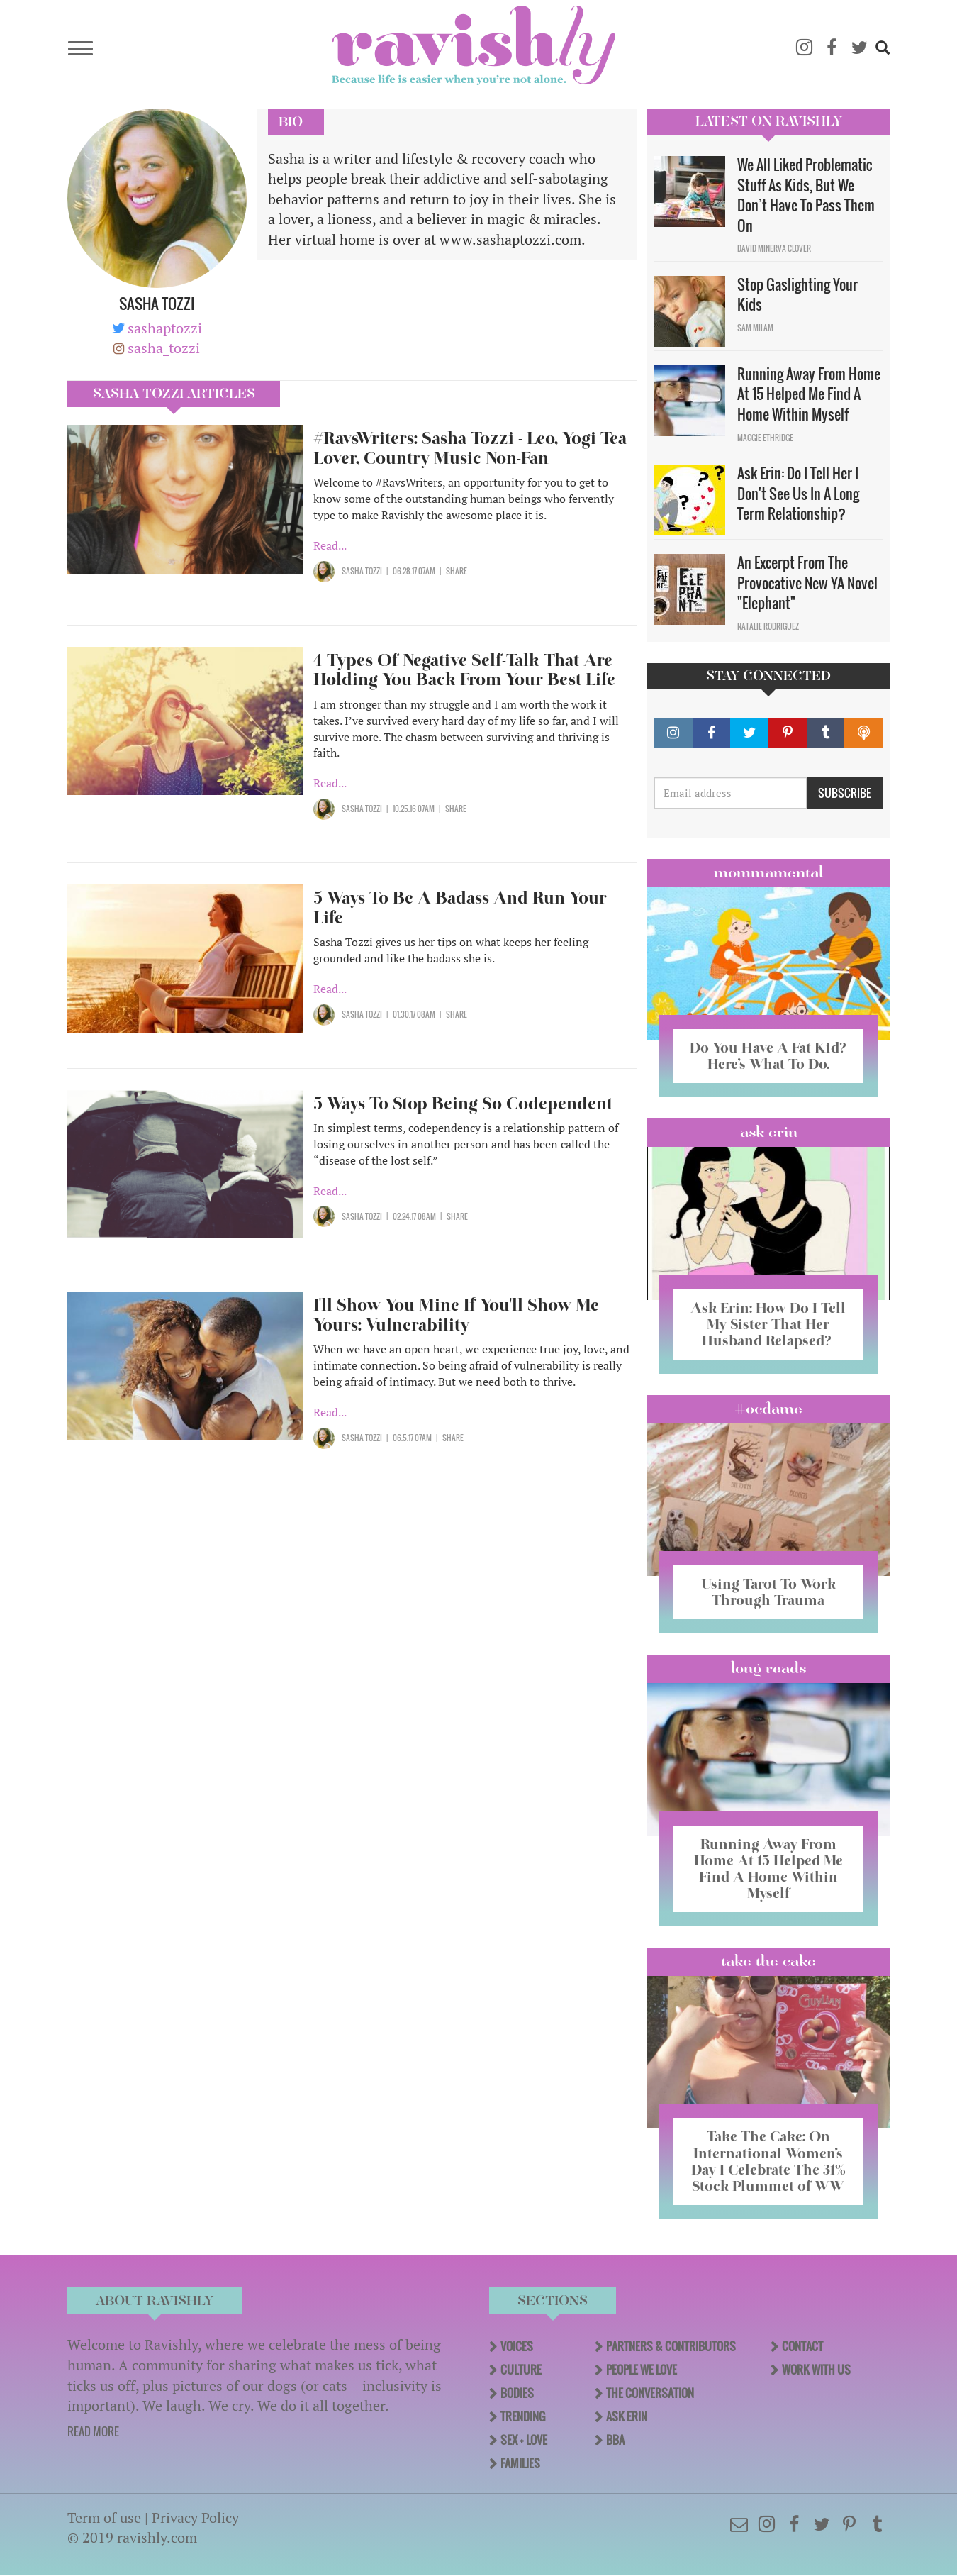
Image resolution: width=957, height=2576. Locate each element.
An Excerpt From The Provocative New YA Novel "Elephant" (807, 583)
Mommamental (768, 872)
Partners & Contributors (671, 2346)
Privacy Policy (195, 2517)
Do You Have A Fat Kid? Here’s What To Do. (768, 1055)
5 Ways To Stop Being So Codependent (462, 1103)
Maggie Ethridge (765, 437)
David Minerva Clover (774, 248)
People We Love (641, 2369)
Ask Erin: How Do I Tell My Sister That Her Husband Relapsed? (768, 1324)
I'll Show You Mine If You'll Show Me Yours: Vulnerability (456, 1315)
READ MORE (93, 2431)
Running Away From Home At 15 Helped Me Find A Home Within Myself (808, 394)
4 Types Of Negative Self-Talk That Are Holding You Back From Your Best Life (464, 670)
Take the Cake (768, 1961)
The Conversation (650, 2393)
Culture (521, 2369)
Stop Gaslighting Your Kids (797, 295)
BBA (615, 2439)
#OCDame (768, 1408)
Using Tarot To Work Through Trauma (768, 1592)
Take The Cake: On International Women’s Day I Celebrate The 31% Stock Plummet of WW (768, 2160)
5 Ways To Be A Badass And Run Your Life (460, 907)
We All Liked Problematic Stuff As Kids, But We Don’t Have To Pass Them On (806, 195)
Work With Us (816, 2369)
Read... (330, 545)
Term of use (104, 2517)
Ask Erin (769, 1132)
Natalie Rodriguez (768, 626)
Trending (522, 2416)
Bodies (517, 2393)
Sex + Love (523, 2439)
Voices (516, 2346)
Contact (802, 2346)
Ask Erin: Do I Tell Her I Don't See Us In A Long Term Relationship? (798, 493)
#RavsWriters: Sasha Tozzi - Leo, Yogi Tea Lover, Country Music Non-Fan (470, 448)
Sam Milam (755, 327)
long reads (769, 1668)
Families (520, 2463)
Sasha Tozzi (362, 571)
